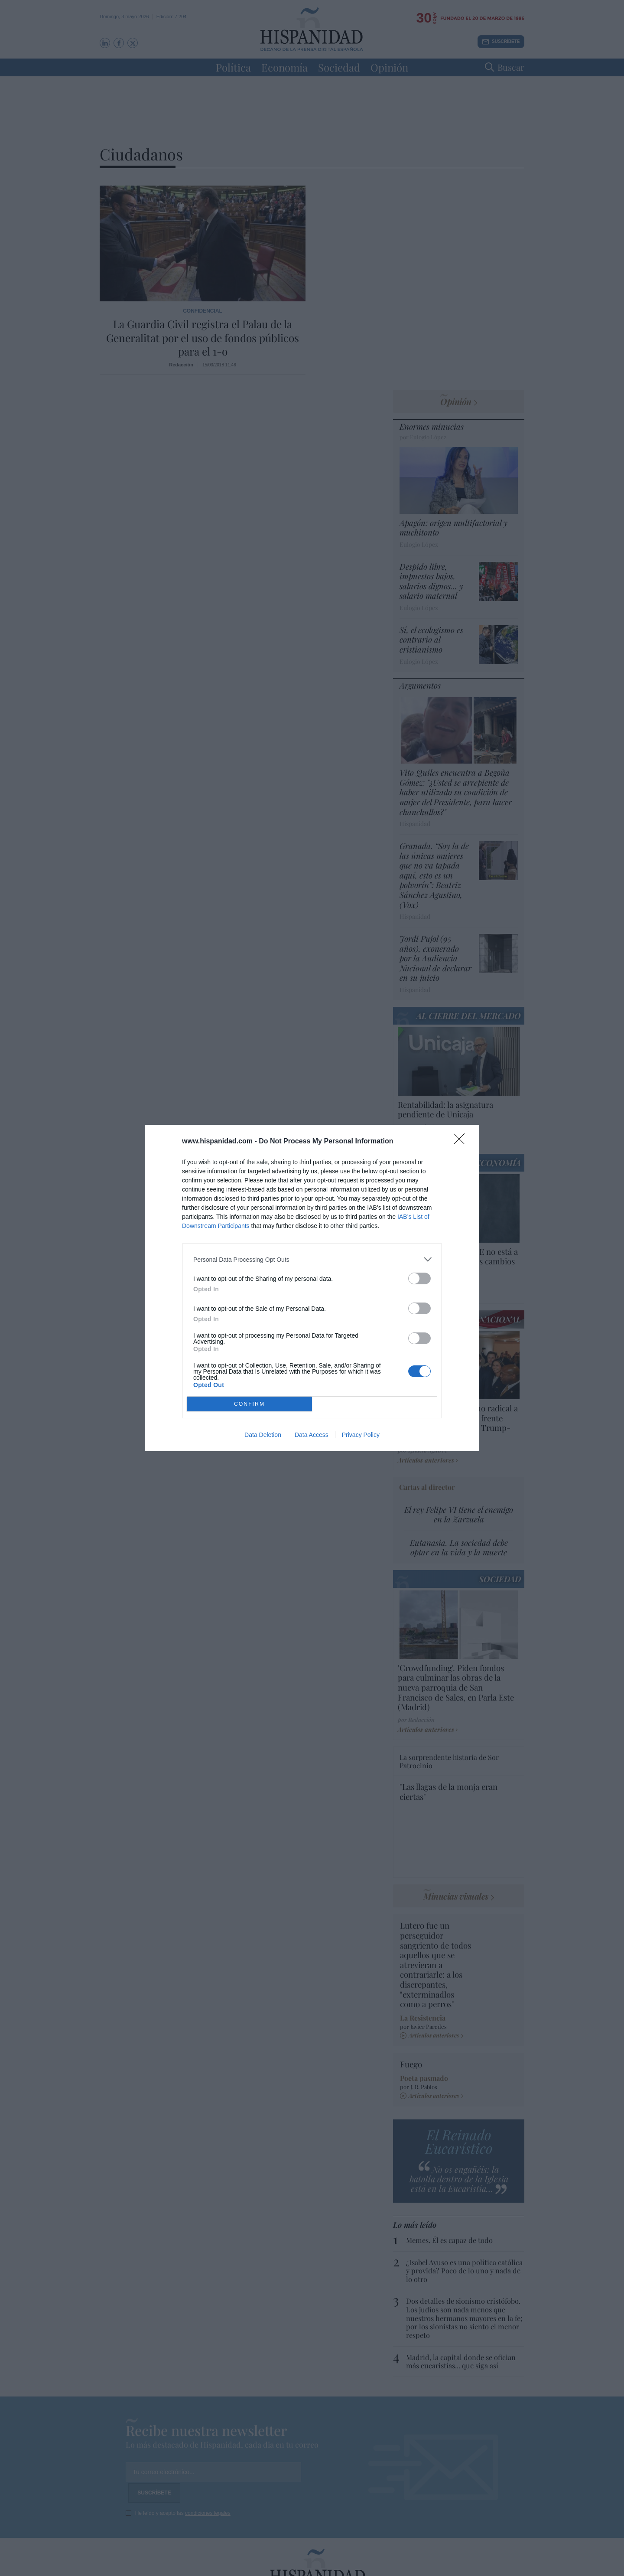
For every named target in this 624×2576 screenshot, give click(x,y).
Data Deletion (262, 1434)
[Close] (462, 1141)
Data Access (311, 1434)
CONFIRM (249, 1404)
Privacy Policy (361, 1434)
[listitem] (312, 1259)
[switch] (419, 1278)
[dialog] (312, 1288)
